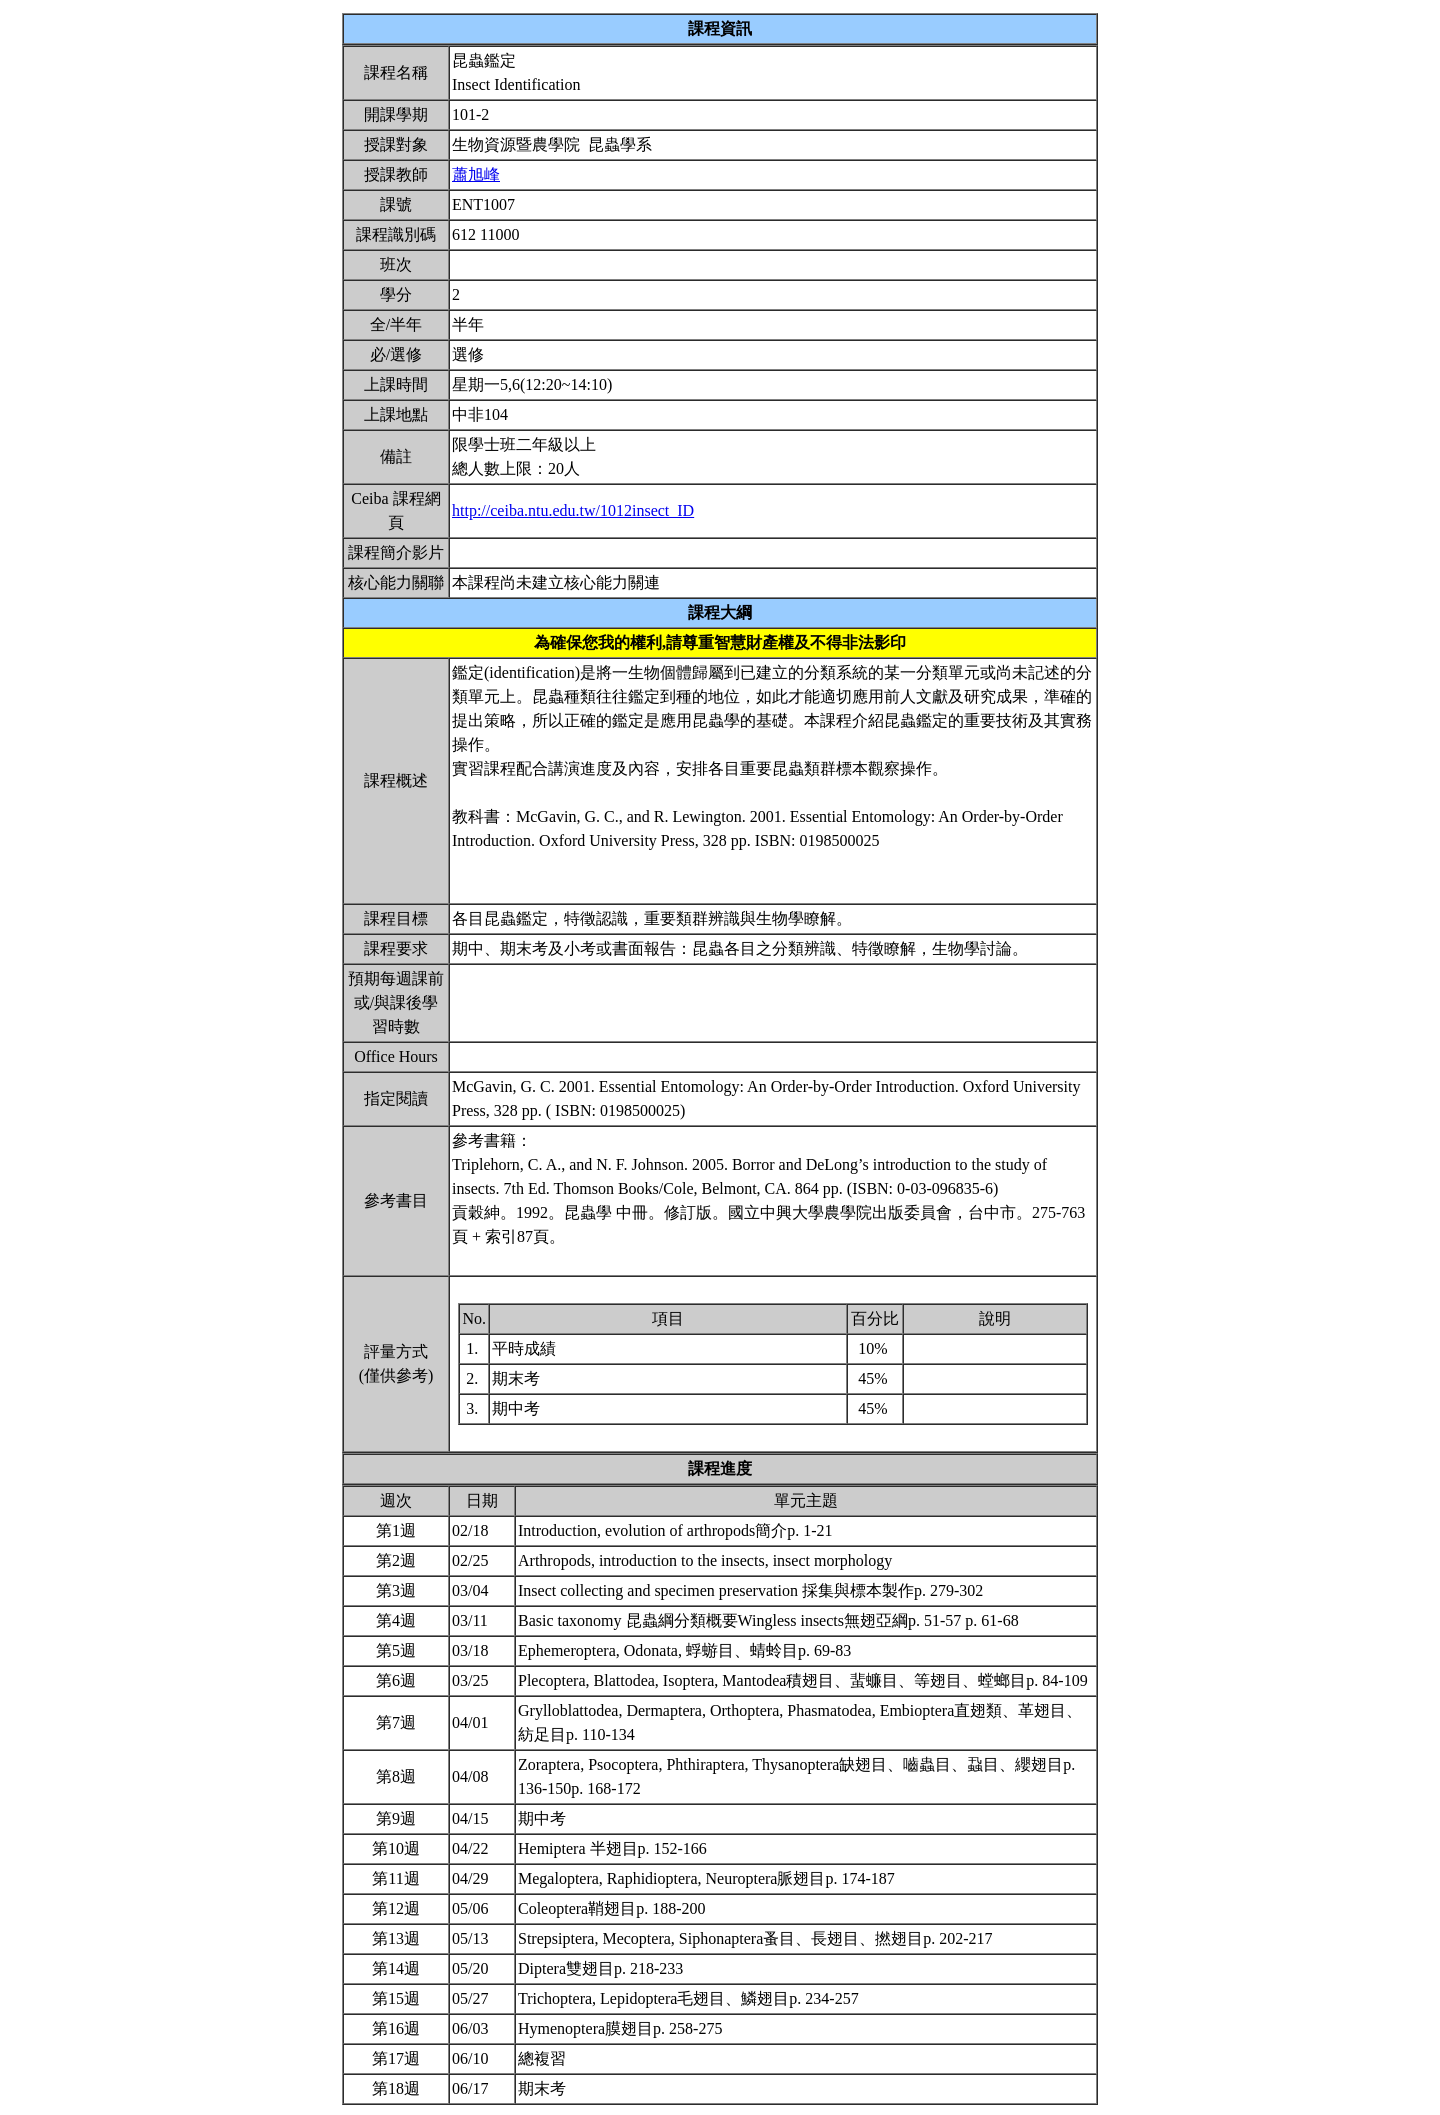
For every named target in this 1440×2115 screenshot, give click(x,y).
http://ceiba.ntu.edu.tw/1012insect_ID (573, 510)
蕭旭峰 (476, 174)
